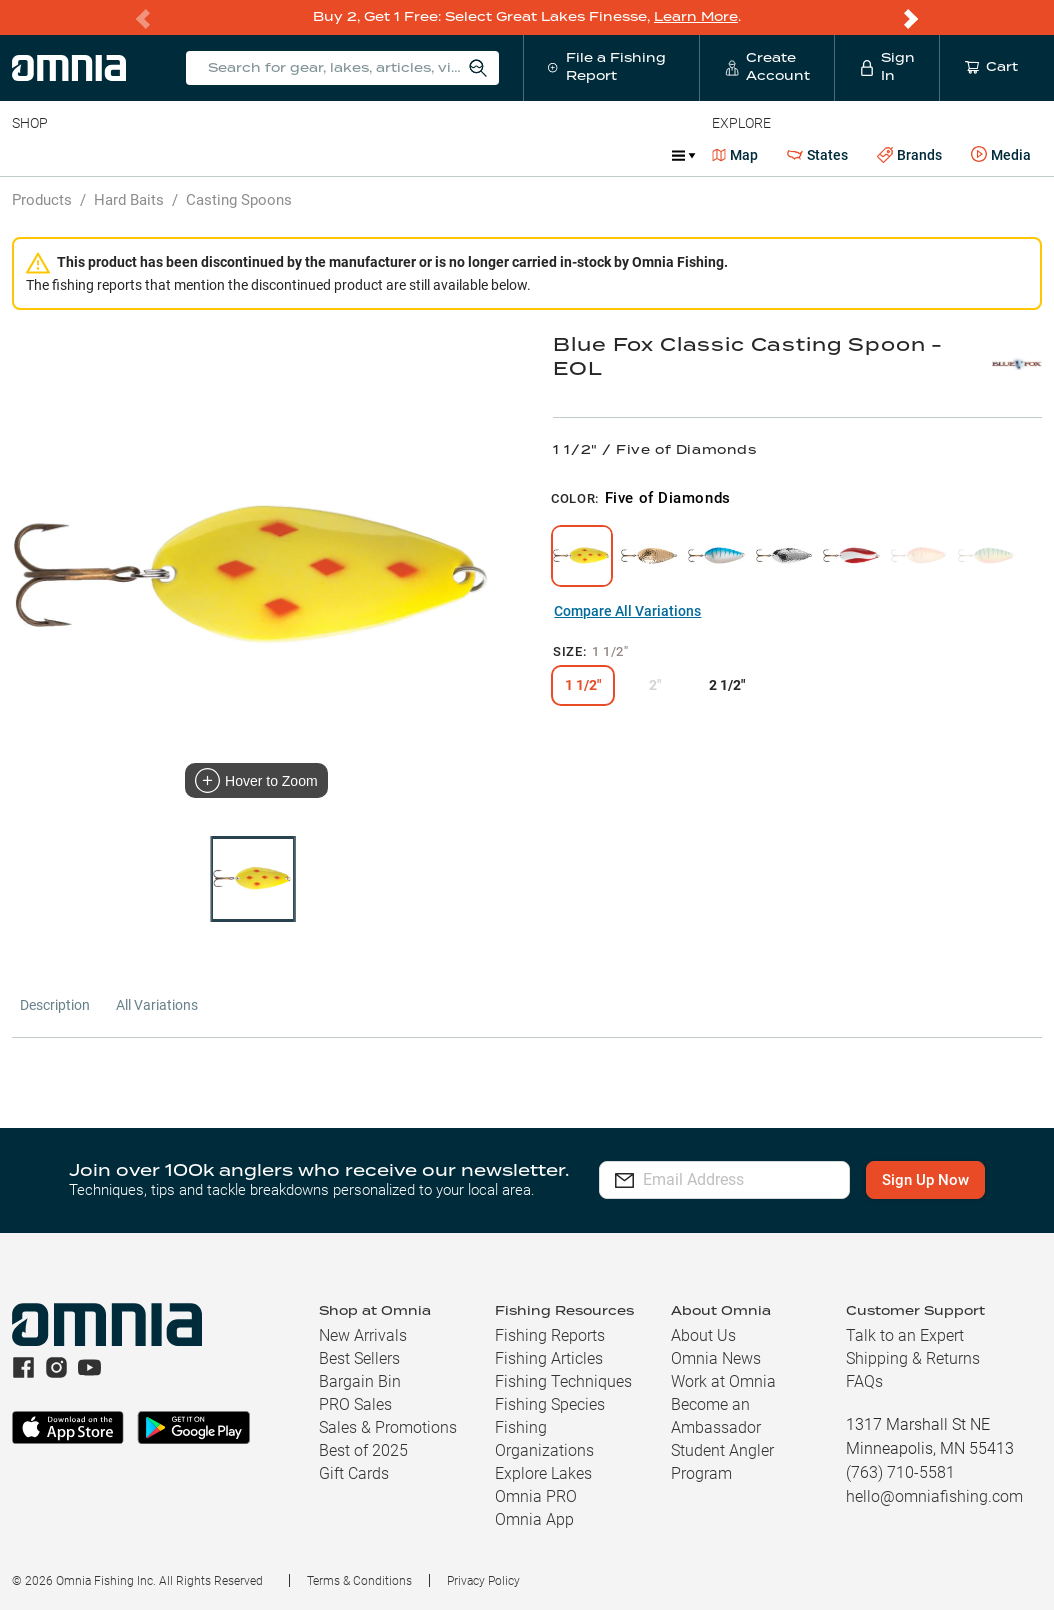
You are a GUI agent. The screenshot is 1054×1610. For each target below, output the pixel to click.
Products (42, 199)
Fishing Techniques (563, 1380)
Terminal (297, 154)
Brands (909, 154)
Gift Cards (354, 1472)
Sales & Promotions (388, 1426)
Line (91, 154)
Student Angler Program (722, 1461)
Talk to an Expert (905, 1334)
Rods (153, 154)
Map (735, 154)
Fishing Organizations (544, 1438)
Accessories (396, 154)
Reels (219, 154)
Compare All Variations (627, 610)
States (817, 154)
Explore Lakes (543, 1472)
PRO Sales (355, 1403)
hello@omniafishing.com (934, 1495)
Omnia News (716, 1357)
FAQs (864, 1380)
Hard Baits (129, 199)
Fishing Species (550, 1403)
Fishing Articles (549, 1357)
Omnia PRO (536, 1495)
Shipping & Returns (913, 1357)
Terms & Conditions (359, 1580)
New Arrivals (363, 1334)
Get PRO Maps (590, 154)
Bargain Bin (360, 1380)
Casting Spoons (239, 199)
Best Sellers (359, 1357)
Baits (28, 154)
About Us (703, 1334)
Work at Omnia (723, 1380)
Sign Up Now (926, 1179)
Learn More (696, 16)
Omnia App (534, 1518)
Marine (489, 154)
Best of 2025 (363, 1449)
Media (1001, 154)
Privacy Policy (483, 1580)
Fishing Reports (550, 1334)
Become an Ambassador (716, 1415)
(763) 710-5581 (900, 1471)
